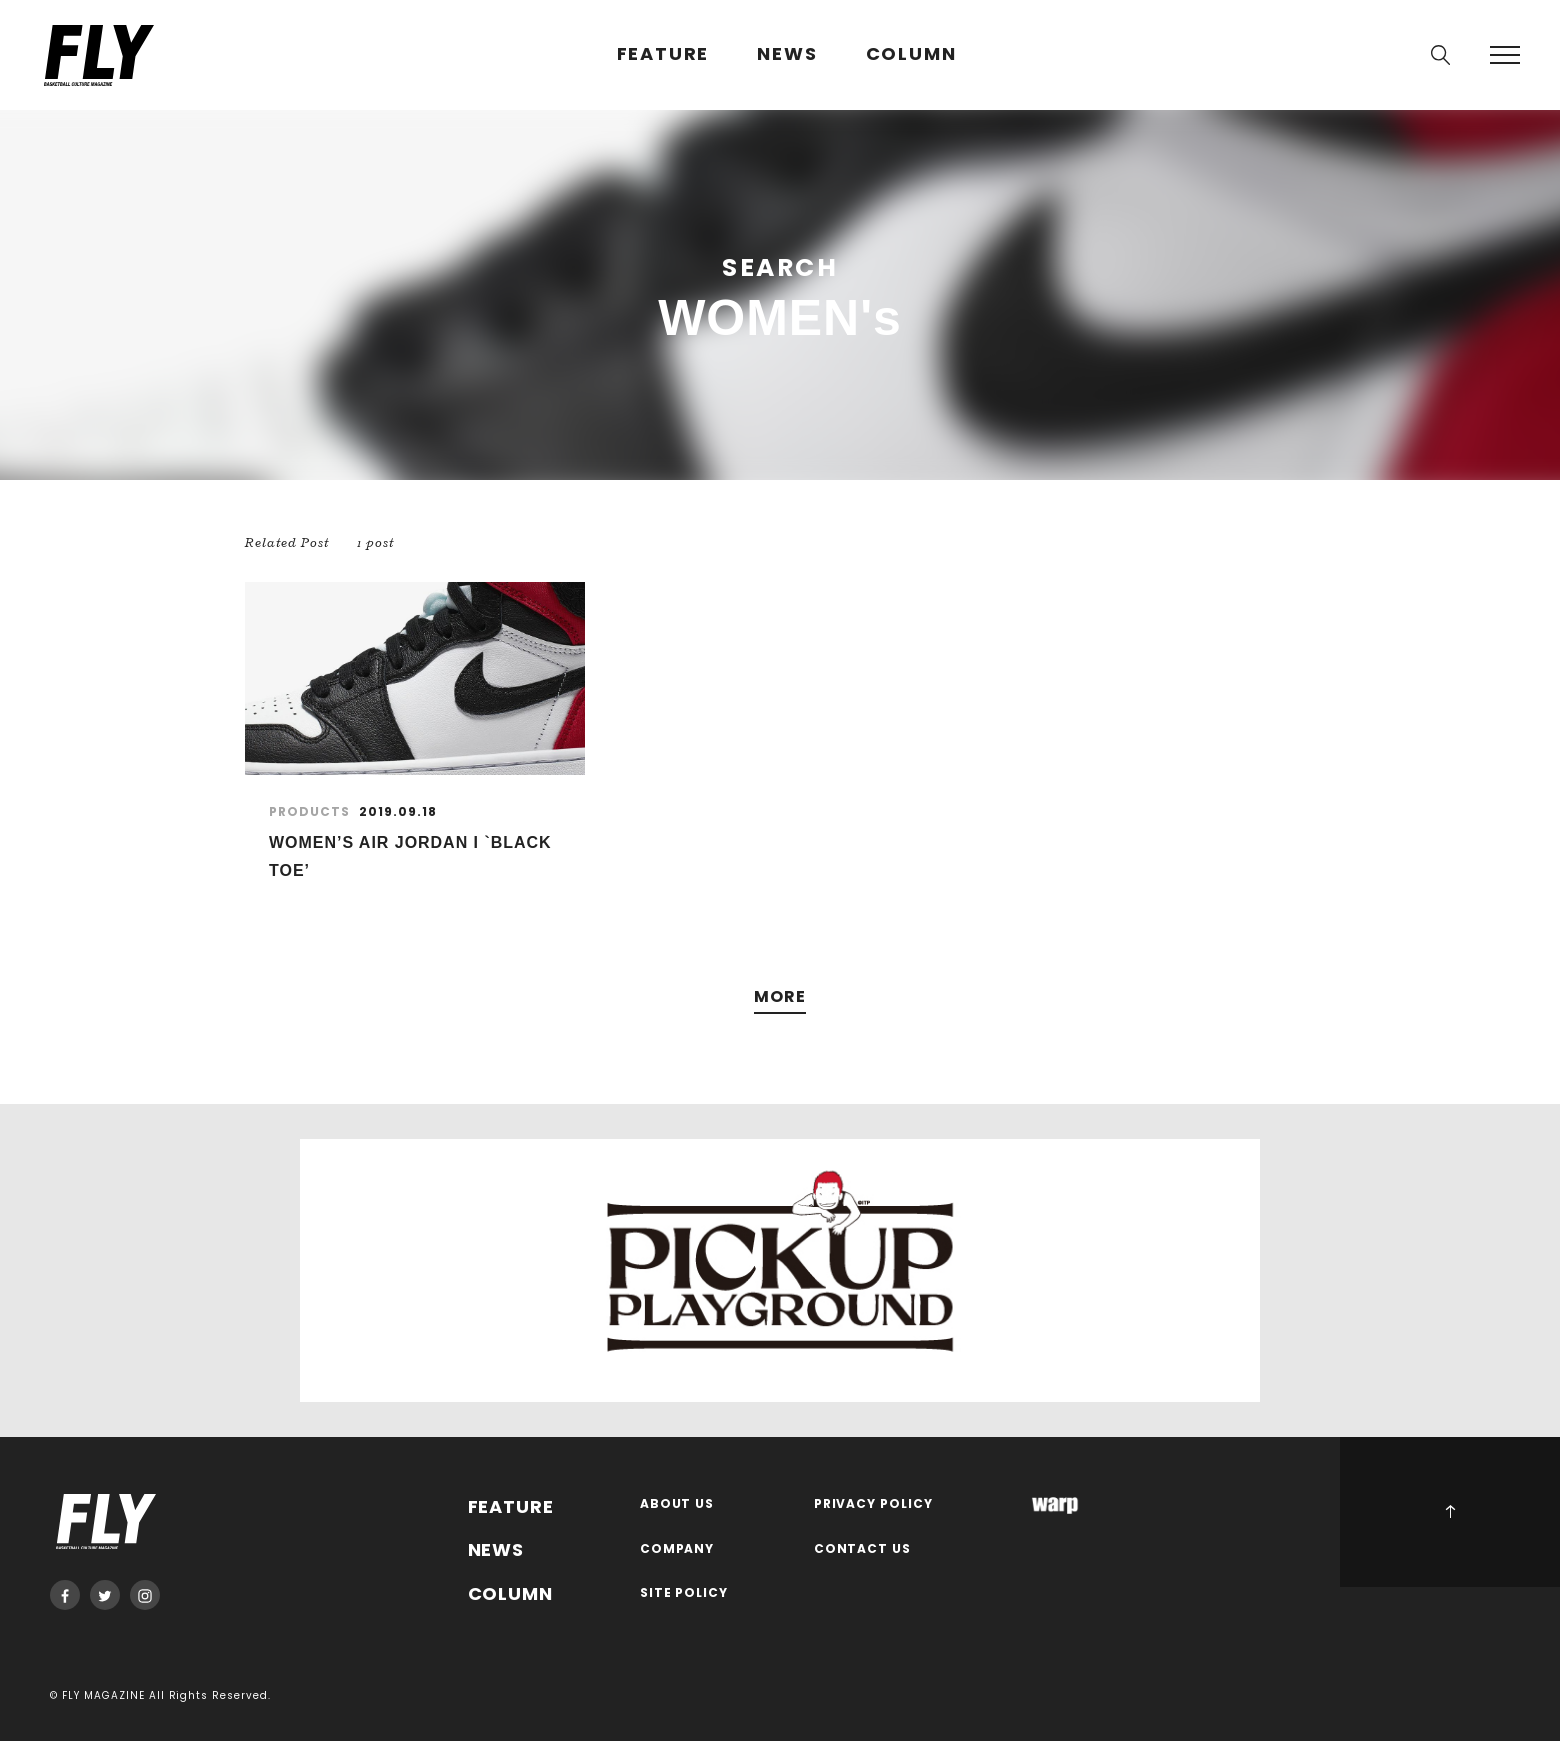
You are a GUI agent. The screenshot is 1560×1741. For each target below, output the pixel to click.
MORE (780, 997)
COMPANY (677, 1549)
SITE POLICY (684, 1593)
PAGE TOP (1450, 1512)
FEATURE (663, 54)
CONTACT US (863, 1549)
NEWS (787, 54)
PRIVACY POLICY (874, 1504)
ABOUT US (677, 1504)
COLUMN (911, 54)
